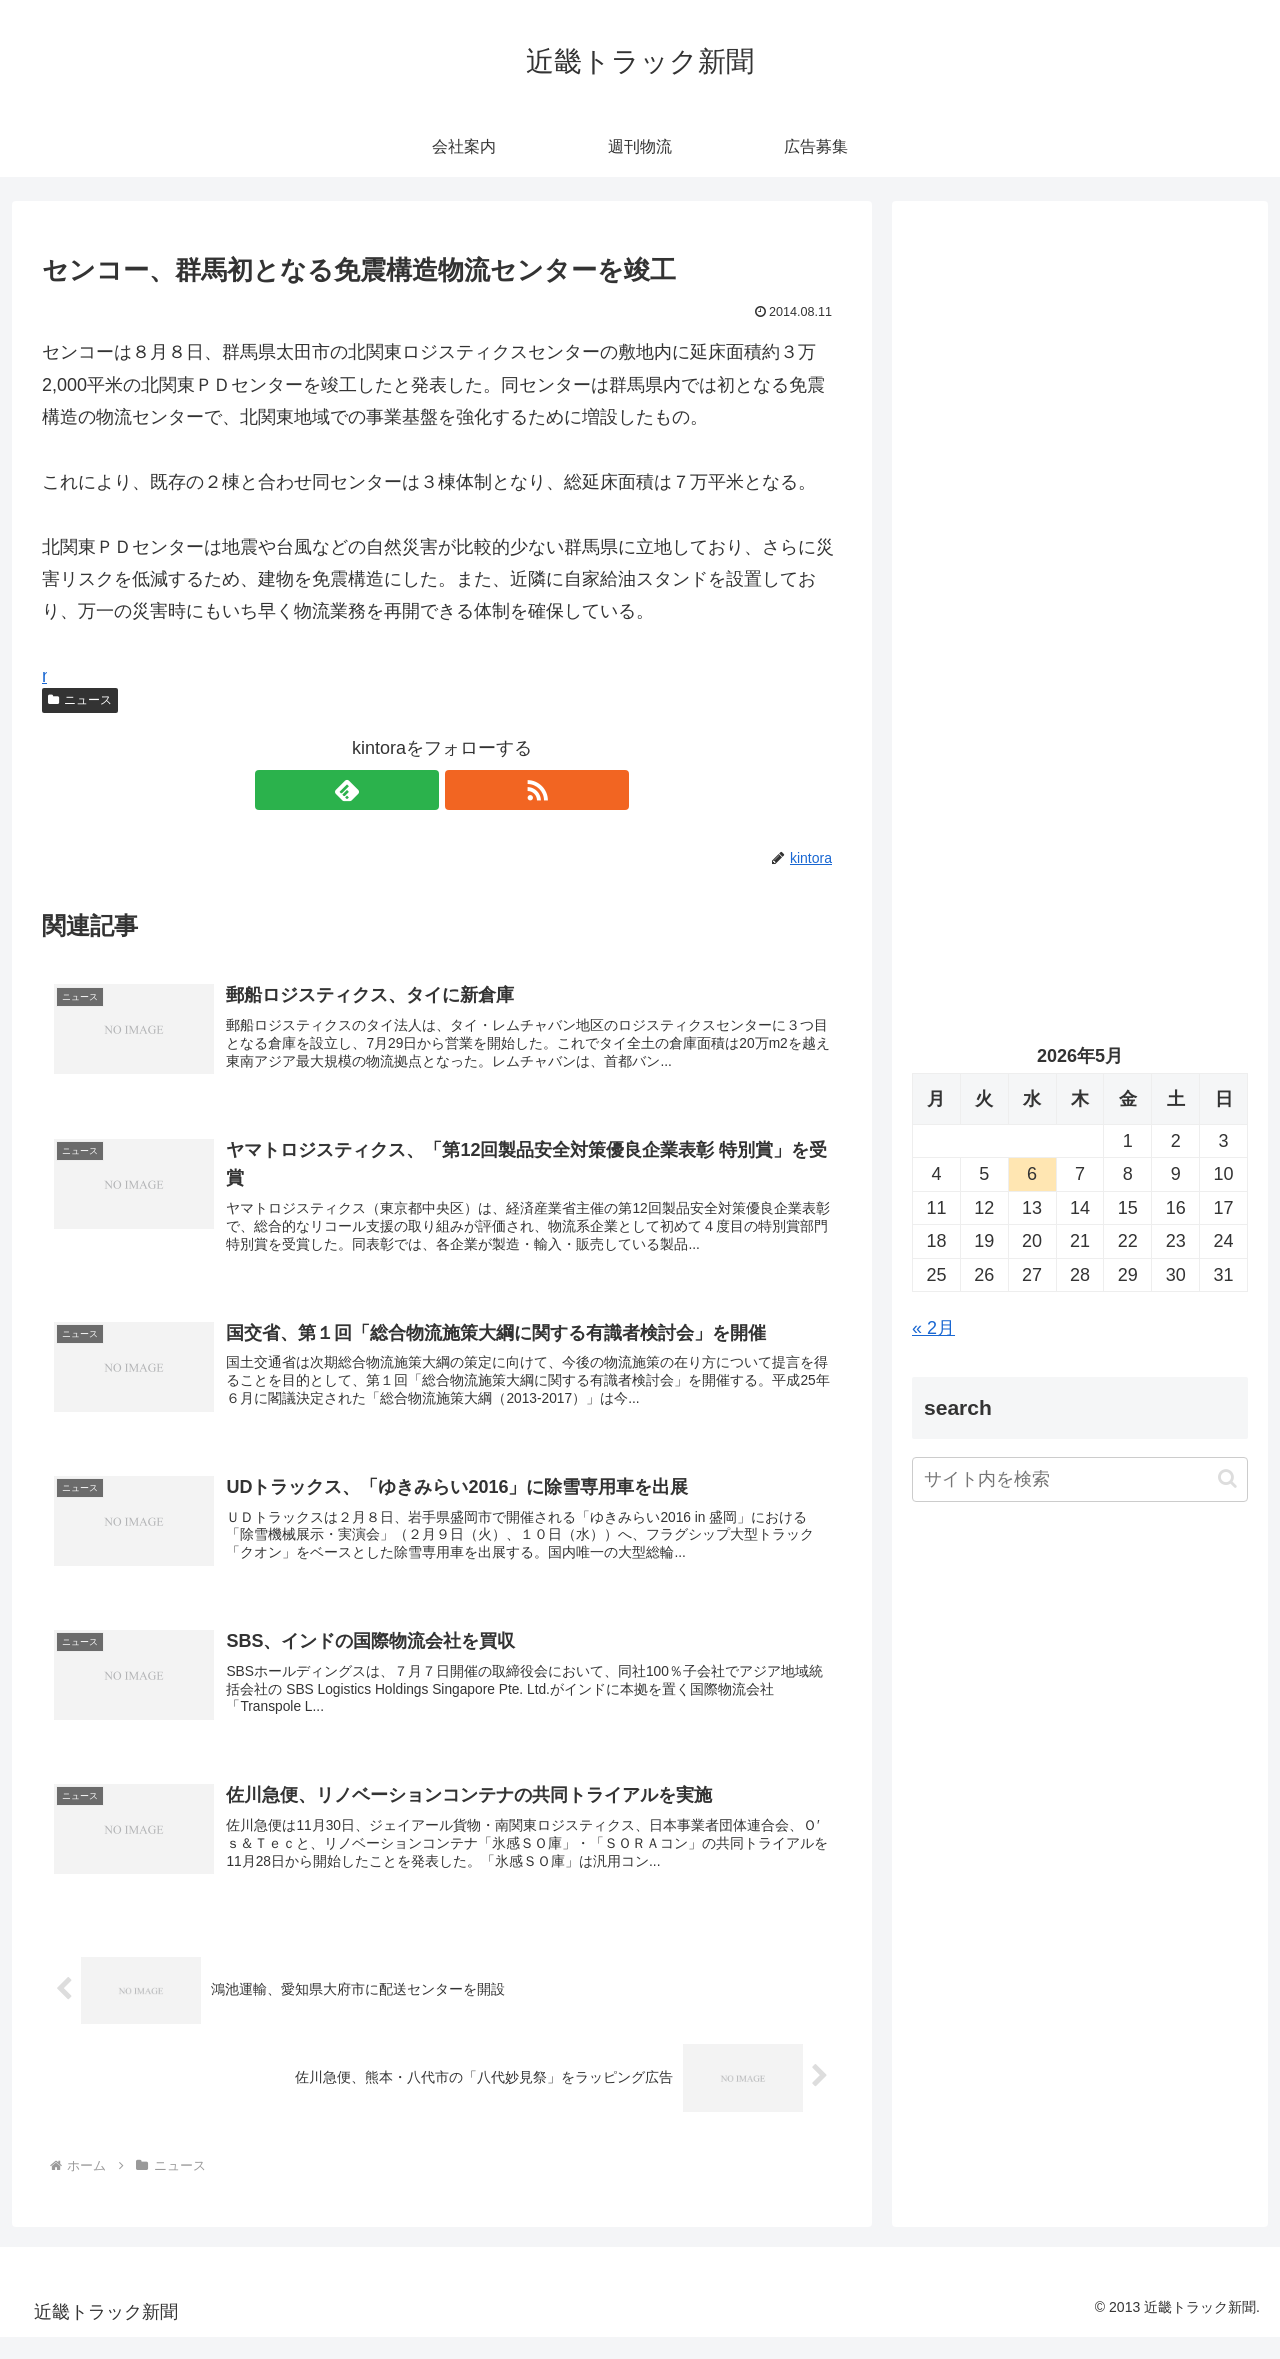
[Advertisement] (1080, 426)
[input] (1080, 1479)
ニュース (80, 700)
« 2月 (933, 1328)
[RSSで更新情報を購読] (465, 790)
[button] (1227, 1478)
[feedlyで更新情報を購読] (419, 790)
